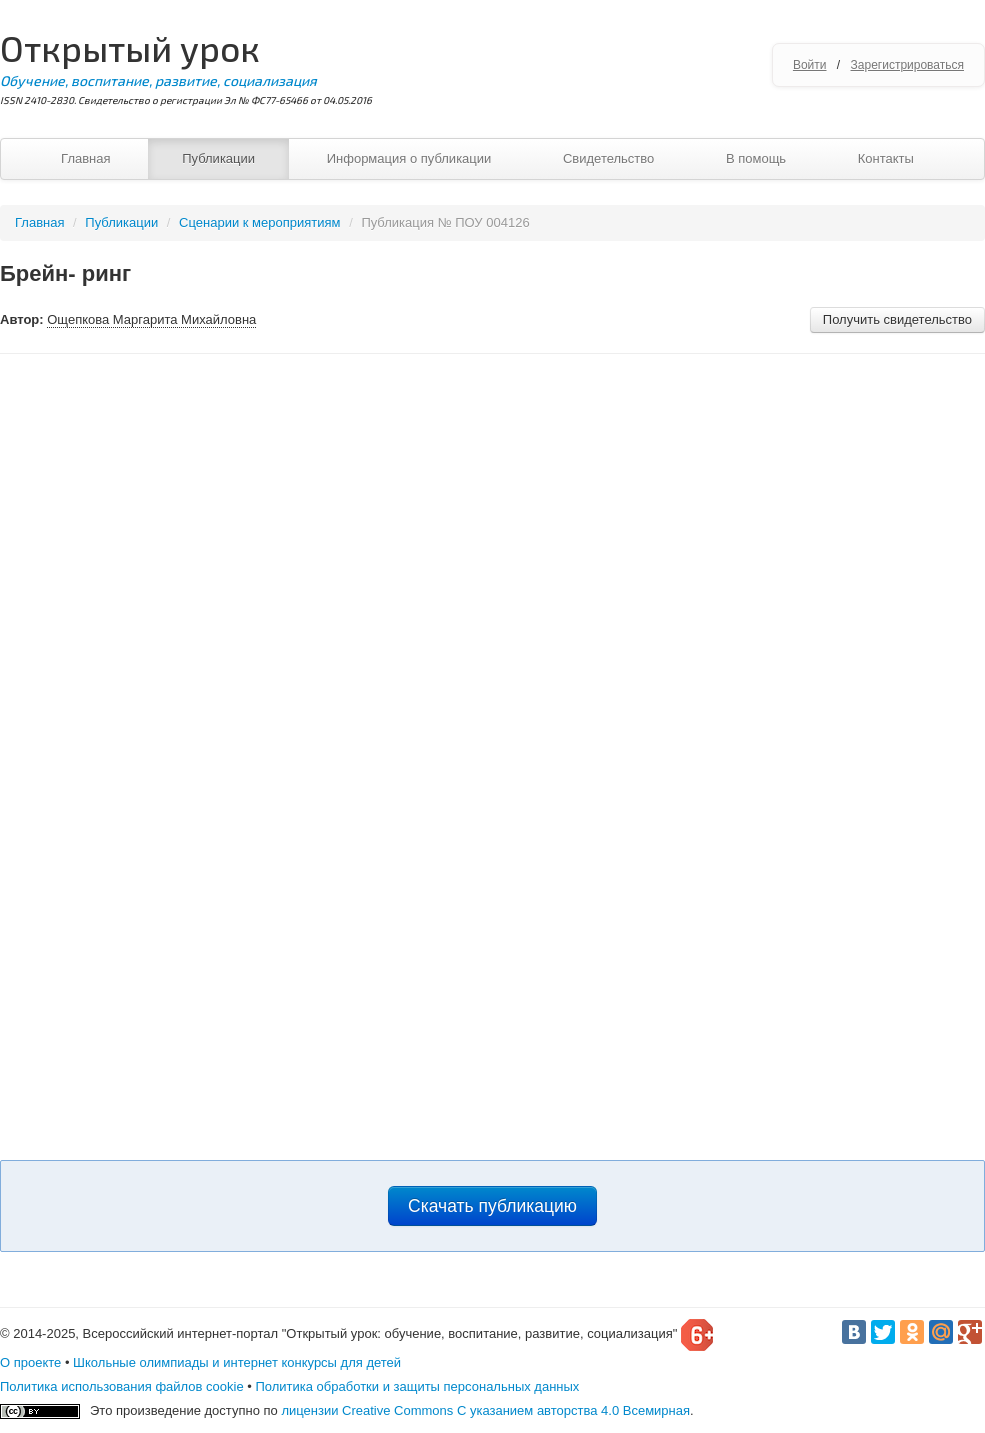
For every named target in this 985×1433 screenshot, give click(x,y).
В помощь (756, 158)
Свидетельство (608, 158)
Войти (810, 65)
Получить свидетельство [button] (897, 319)
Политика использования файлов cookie (122, 1386)
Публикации (218, 158)
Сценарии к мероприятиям (259, 222)
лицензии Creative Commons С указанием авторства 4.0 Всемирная (485, 1410)
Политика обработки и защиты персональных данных (417, 1386)
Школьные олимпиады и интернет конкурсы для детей (237, 1362)
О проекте (30, 1362)
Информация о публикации (409, 158)
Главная (85, 158)
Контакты (886, 158)
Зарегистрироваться (907, 65)
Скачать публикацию (492, 1206)
